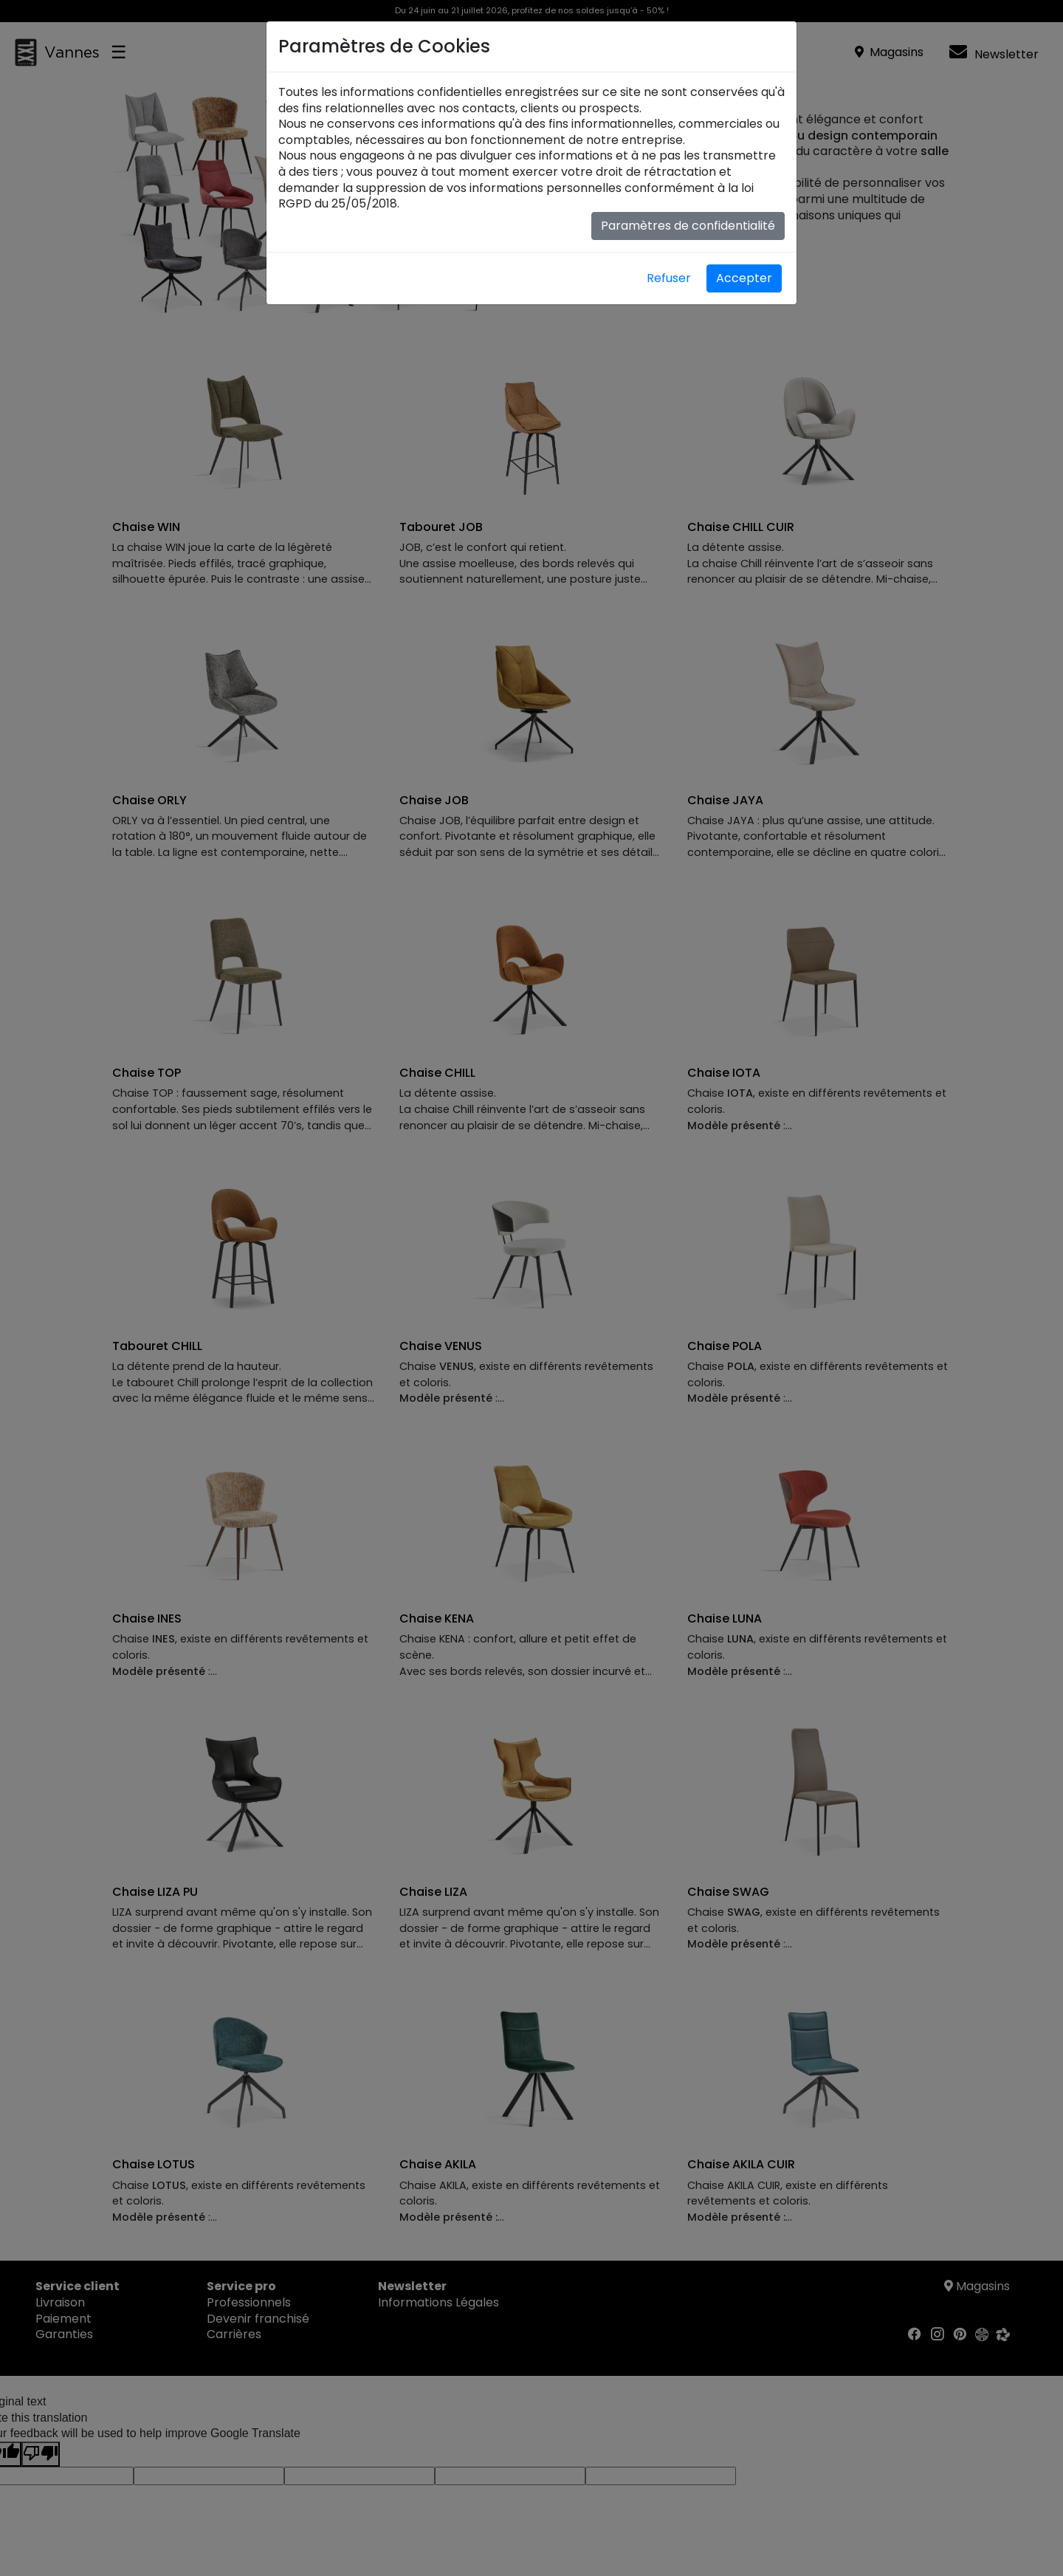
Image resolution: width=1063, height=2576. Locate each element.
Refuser (669, 278)
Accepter (744, 278)
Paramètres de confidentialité (688, 225)
